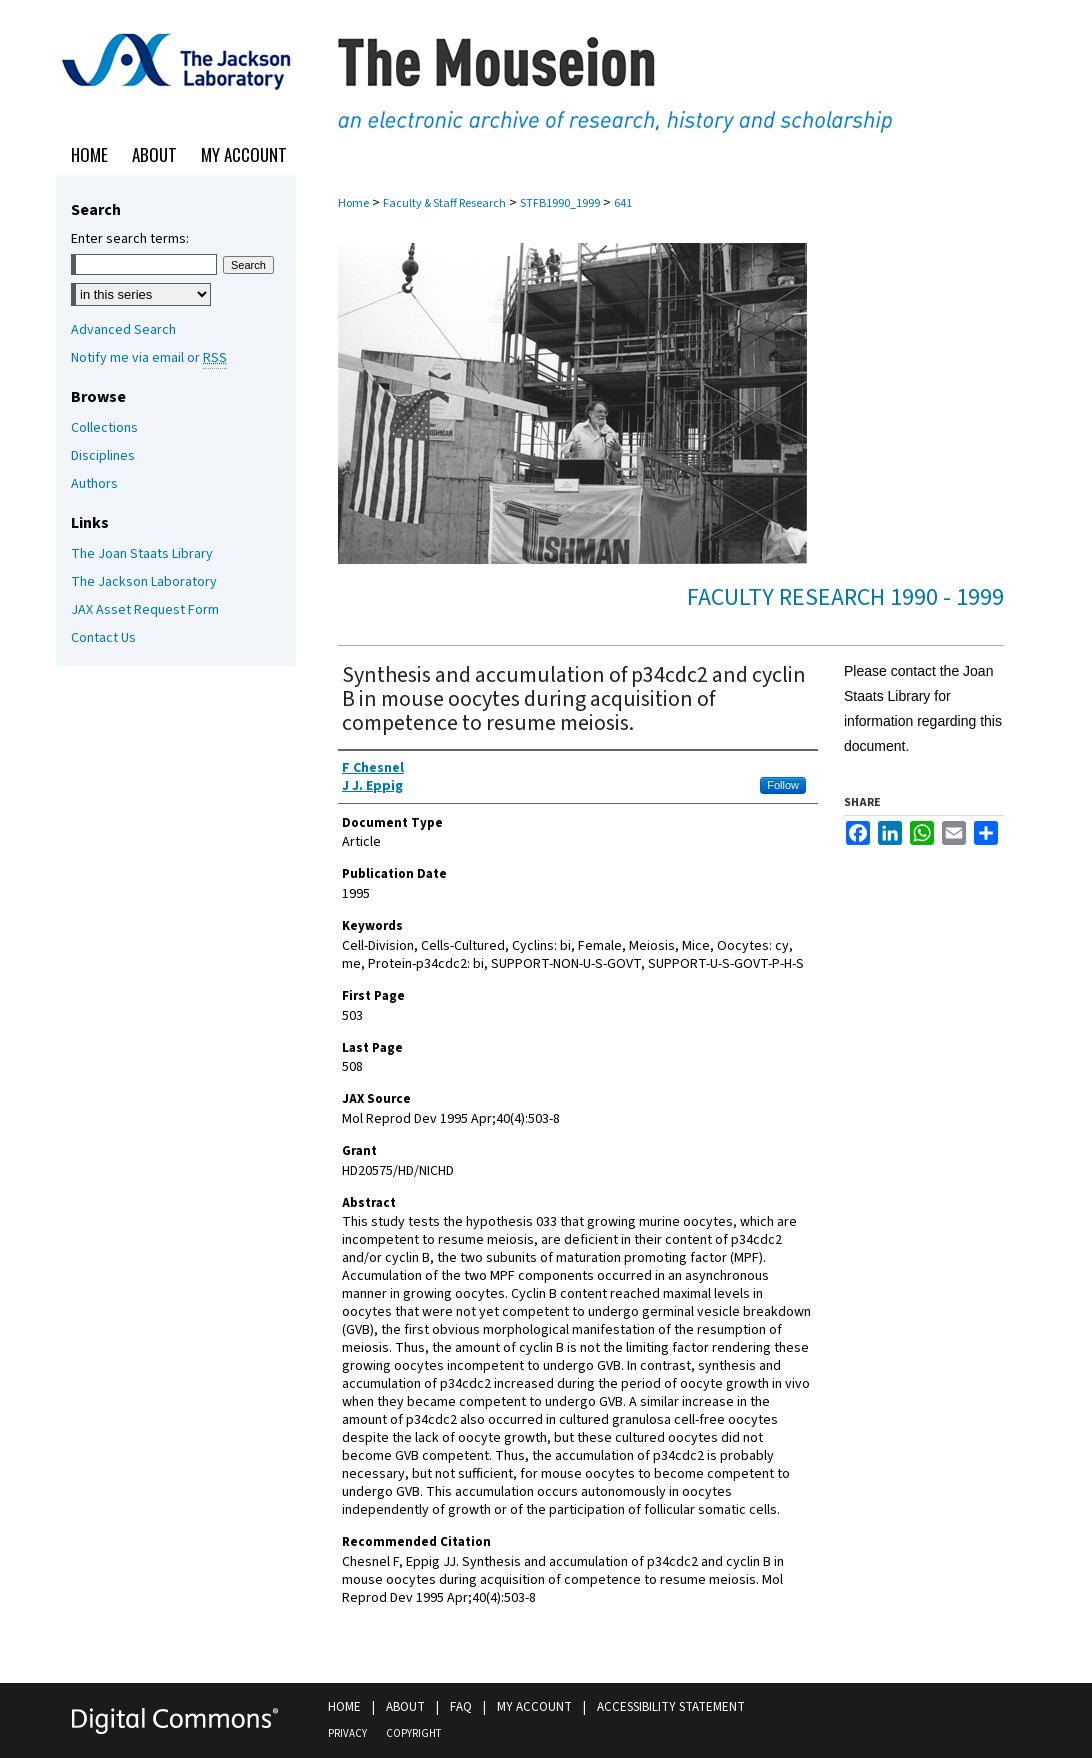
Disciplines (103, 456)
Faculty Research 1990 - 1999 (845, 597)
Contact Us (103, 638)
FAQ (461, 1707)
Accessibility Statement (671, 1707)
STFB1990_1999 (560, 203)
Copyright (413, 1733)
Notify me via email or (149, 358)
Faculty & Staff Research (444, 203)
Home (353, 203)
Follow (783, 785)
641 (623, 203)
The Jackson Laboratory (144, 582)
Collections (104, 428)
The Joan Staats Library (142, 554)
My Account (534, 1707)
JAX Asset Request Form (145, 610)
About (405, 1707)
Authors (94, 484)
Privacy (347, 1733)
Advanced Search (123, 330)
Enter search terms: (130, 239)
